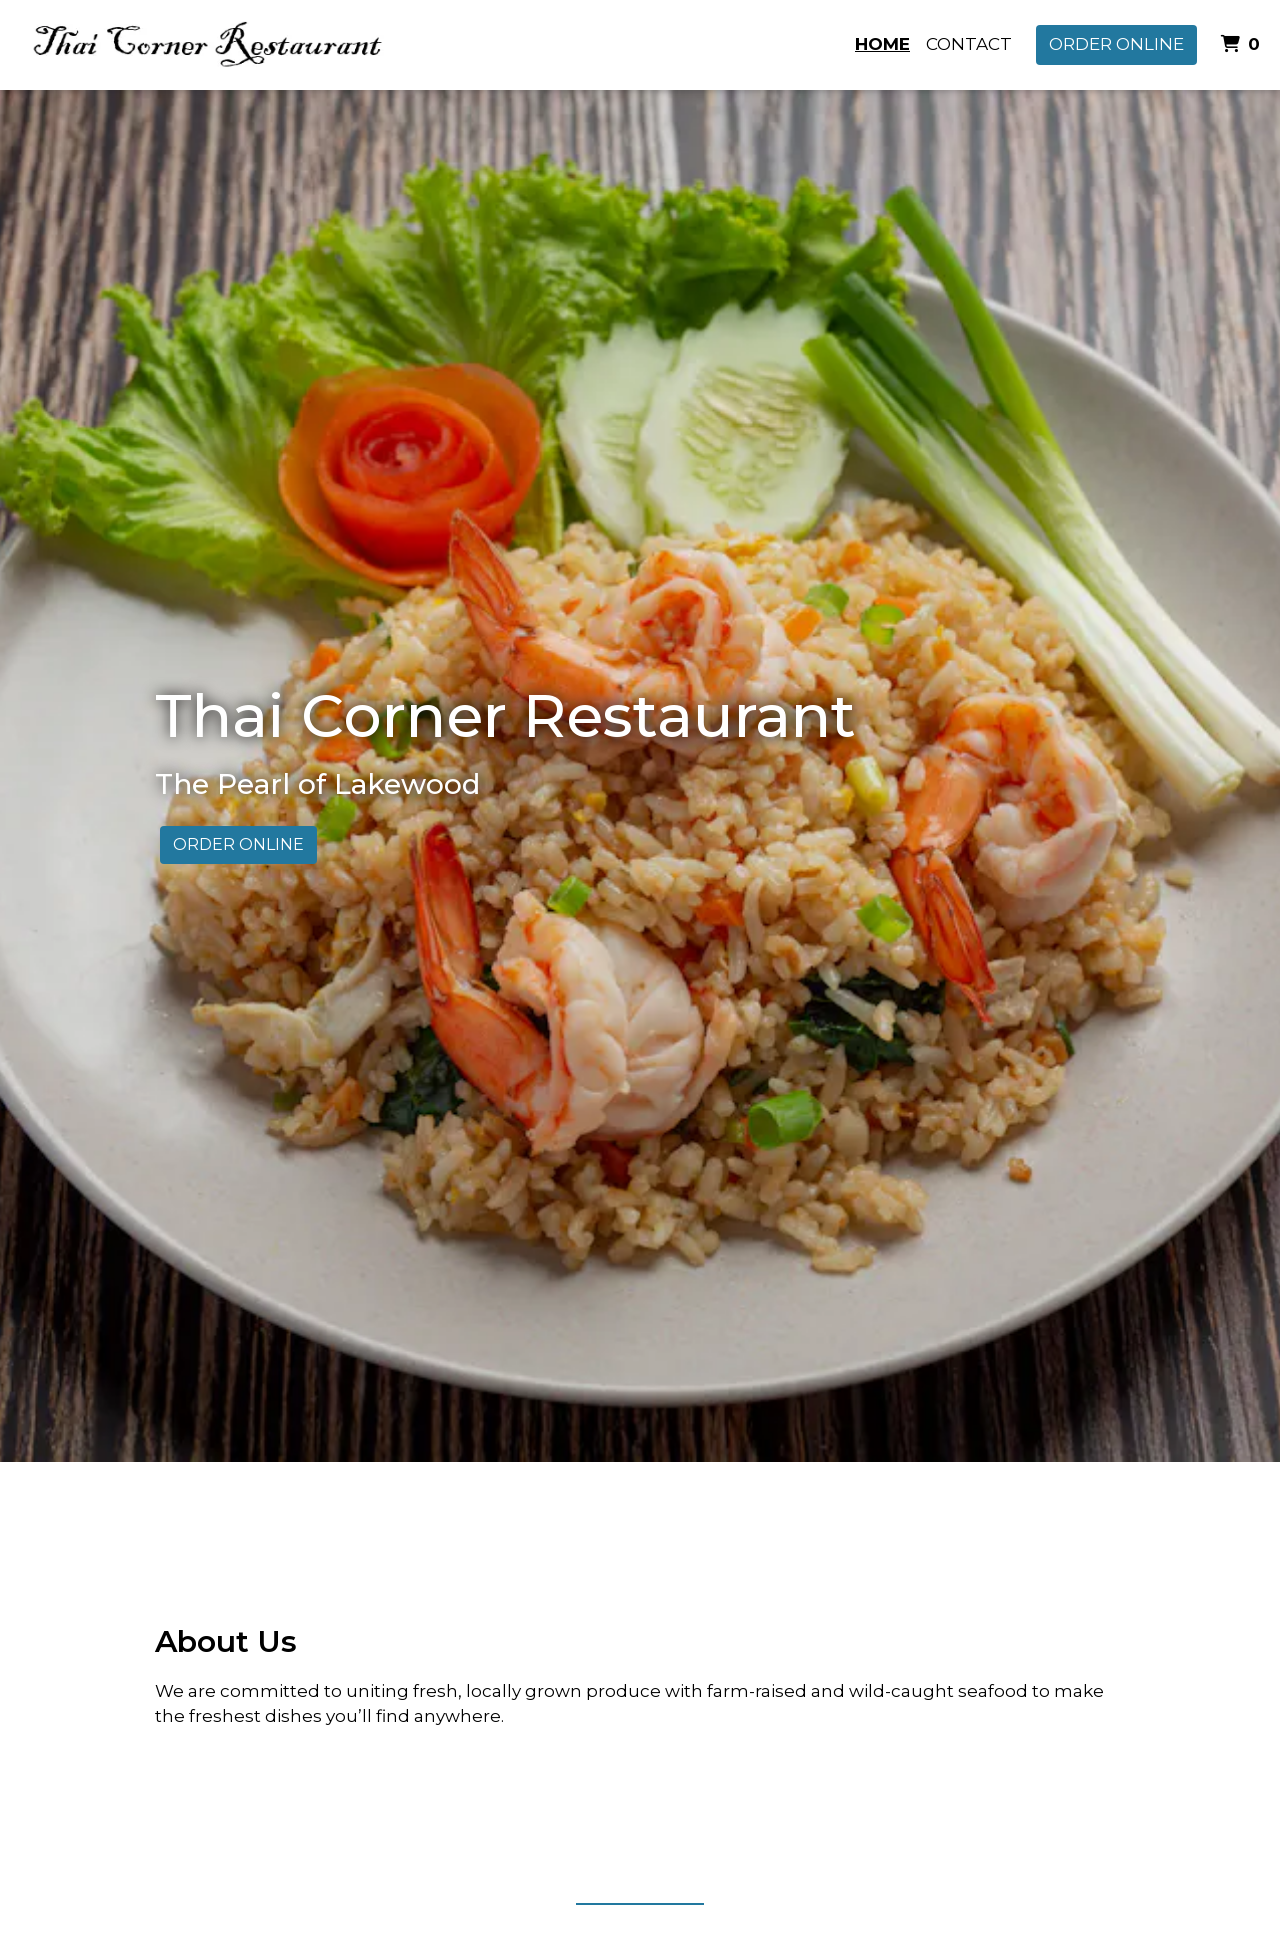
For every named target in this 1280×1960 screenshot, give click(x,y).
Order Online (1116, 44)
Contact (969, 44)
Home (882, 44)
